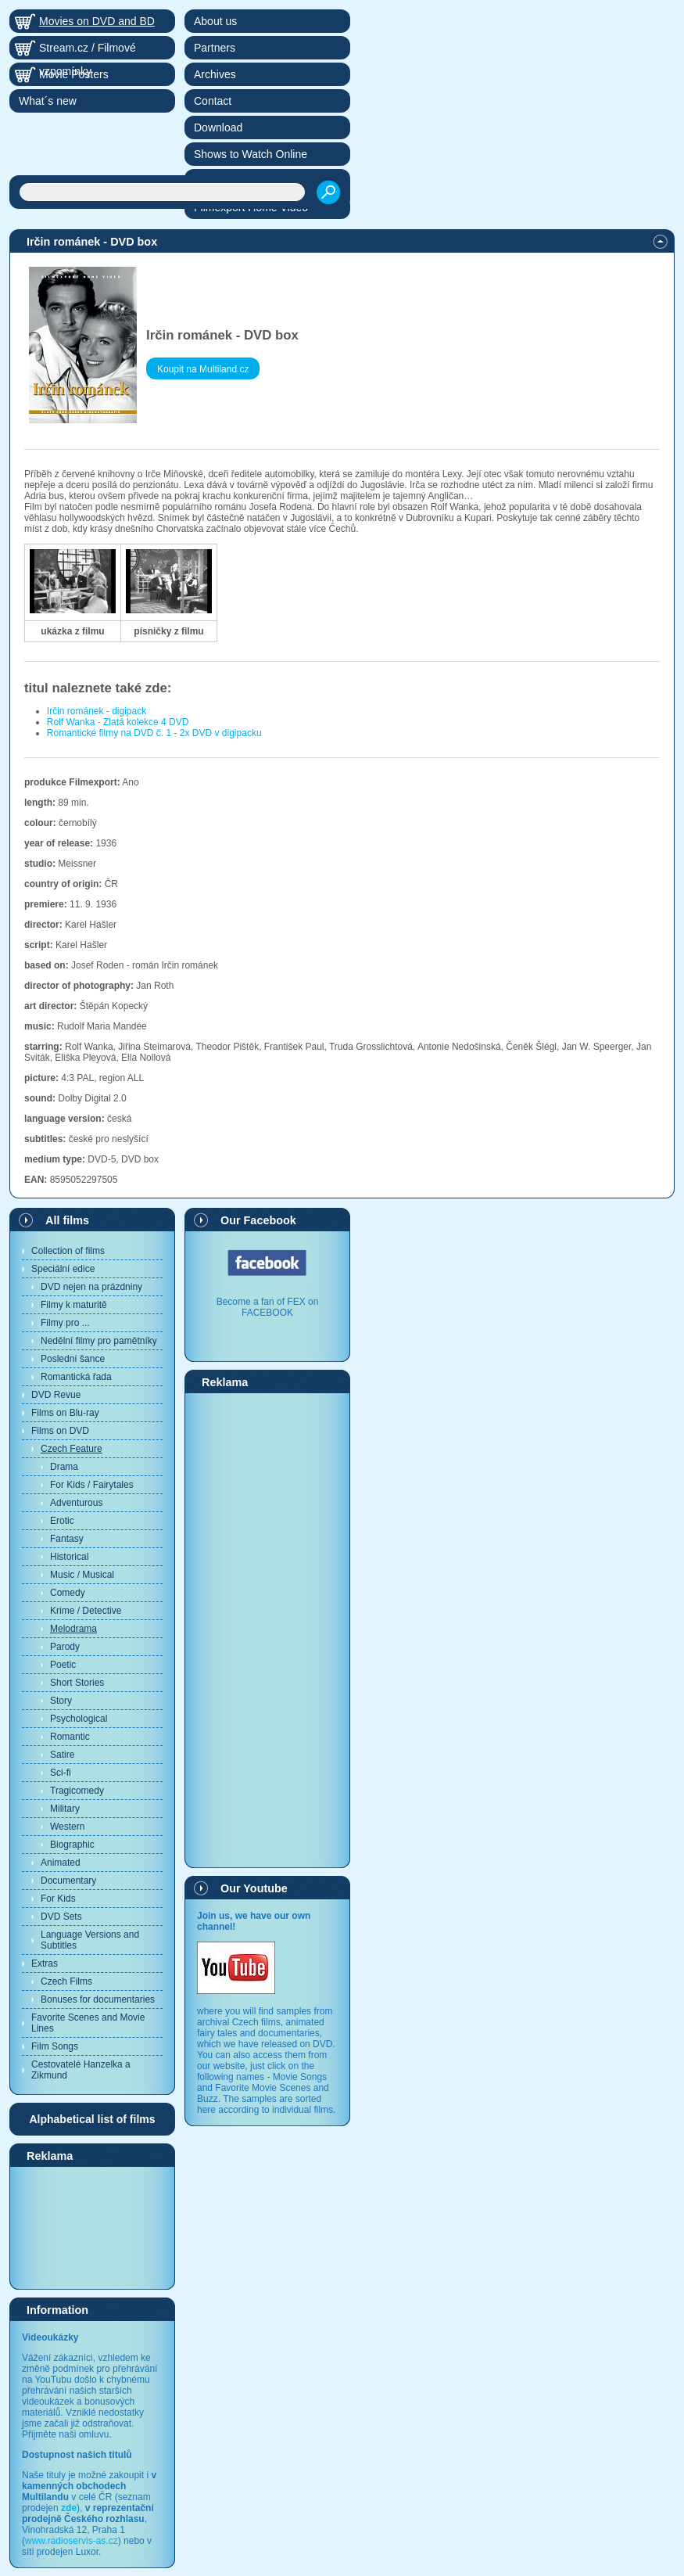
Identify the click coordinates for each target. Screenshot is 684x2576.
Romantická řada (76, 1376)
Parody (65, 1646)
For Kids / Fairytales (92, 1484)
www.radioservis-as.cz (71, 2540)
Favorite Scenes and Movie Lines (88, 2023)
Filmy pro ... (65, 1322)
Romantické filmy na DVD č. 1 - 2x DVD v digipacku (154, 733)
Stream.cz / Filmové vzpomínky (87, 50)
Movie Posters (74, 74)
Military (65, 1808)
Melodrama (73, 1628)
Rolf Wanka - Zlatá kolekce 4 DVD (118, 722)
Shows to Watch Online (250, 154)
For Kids (58, 1898)
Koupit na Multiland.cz (203, 369)
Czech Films (66, 1981)
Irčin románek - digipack (96, 711)
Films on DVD (60, 1430)
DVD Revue (56, 1394)
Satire (62, 1754)
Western (67, 1826)
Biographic (72, 1844)
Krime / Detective (85, 1610)
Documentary (68, 1880)
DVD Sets (61, 1916)
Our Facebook (258, 1220)
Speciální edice (63, 1268)
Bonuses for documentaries (98, 1999)
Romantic (70, 1736)
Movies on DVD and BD (97, 21)
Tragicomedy (77, 1790)
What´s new (48, 101)
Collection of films (68, 1250)
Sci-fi (60, 1772)
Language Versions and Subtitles (90, 1940)
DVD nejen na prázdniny (91, 1286)
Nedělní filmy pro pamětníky (99, 1340)
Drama (64, 1466)
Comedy (67, 1592)
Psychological (78, 1718)
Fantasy (67, 1538)
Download (218, 127)
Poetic (63, 1664)
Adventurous (76, 1502)
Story (61, 1700)
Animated (61, 1862)
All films (67, 1220)
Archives (215, 74)
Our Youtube (254, 1888)
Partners (214, 47)
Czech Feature (71, 1448)
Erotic (62, 1520)
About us (215, 21)
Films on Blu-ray (65, 1412)
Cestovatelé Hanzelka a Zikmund (81, 2070)
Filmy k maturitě (74, 1304)
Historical (69, 1556)
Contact (212, 101)
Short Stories (77, 1682)
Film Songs (54, 2046)
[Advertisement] (92, 2227)
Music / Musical (82, 1574)
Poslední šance (73, 1358)
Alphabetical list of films (92, 2119)
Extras (44, 1963)
